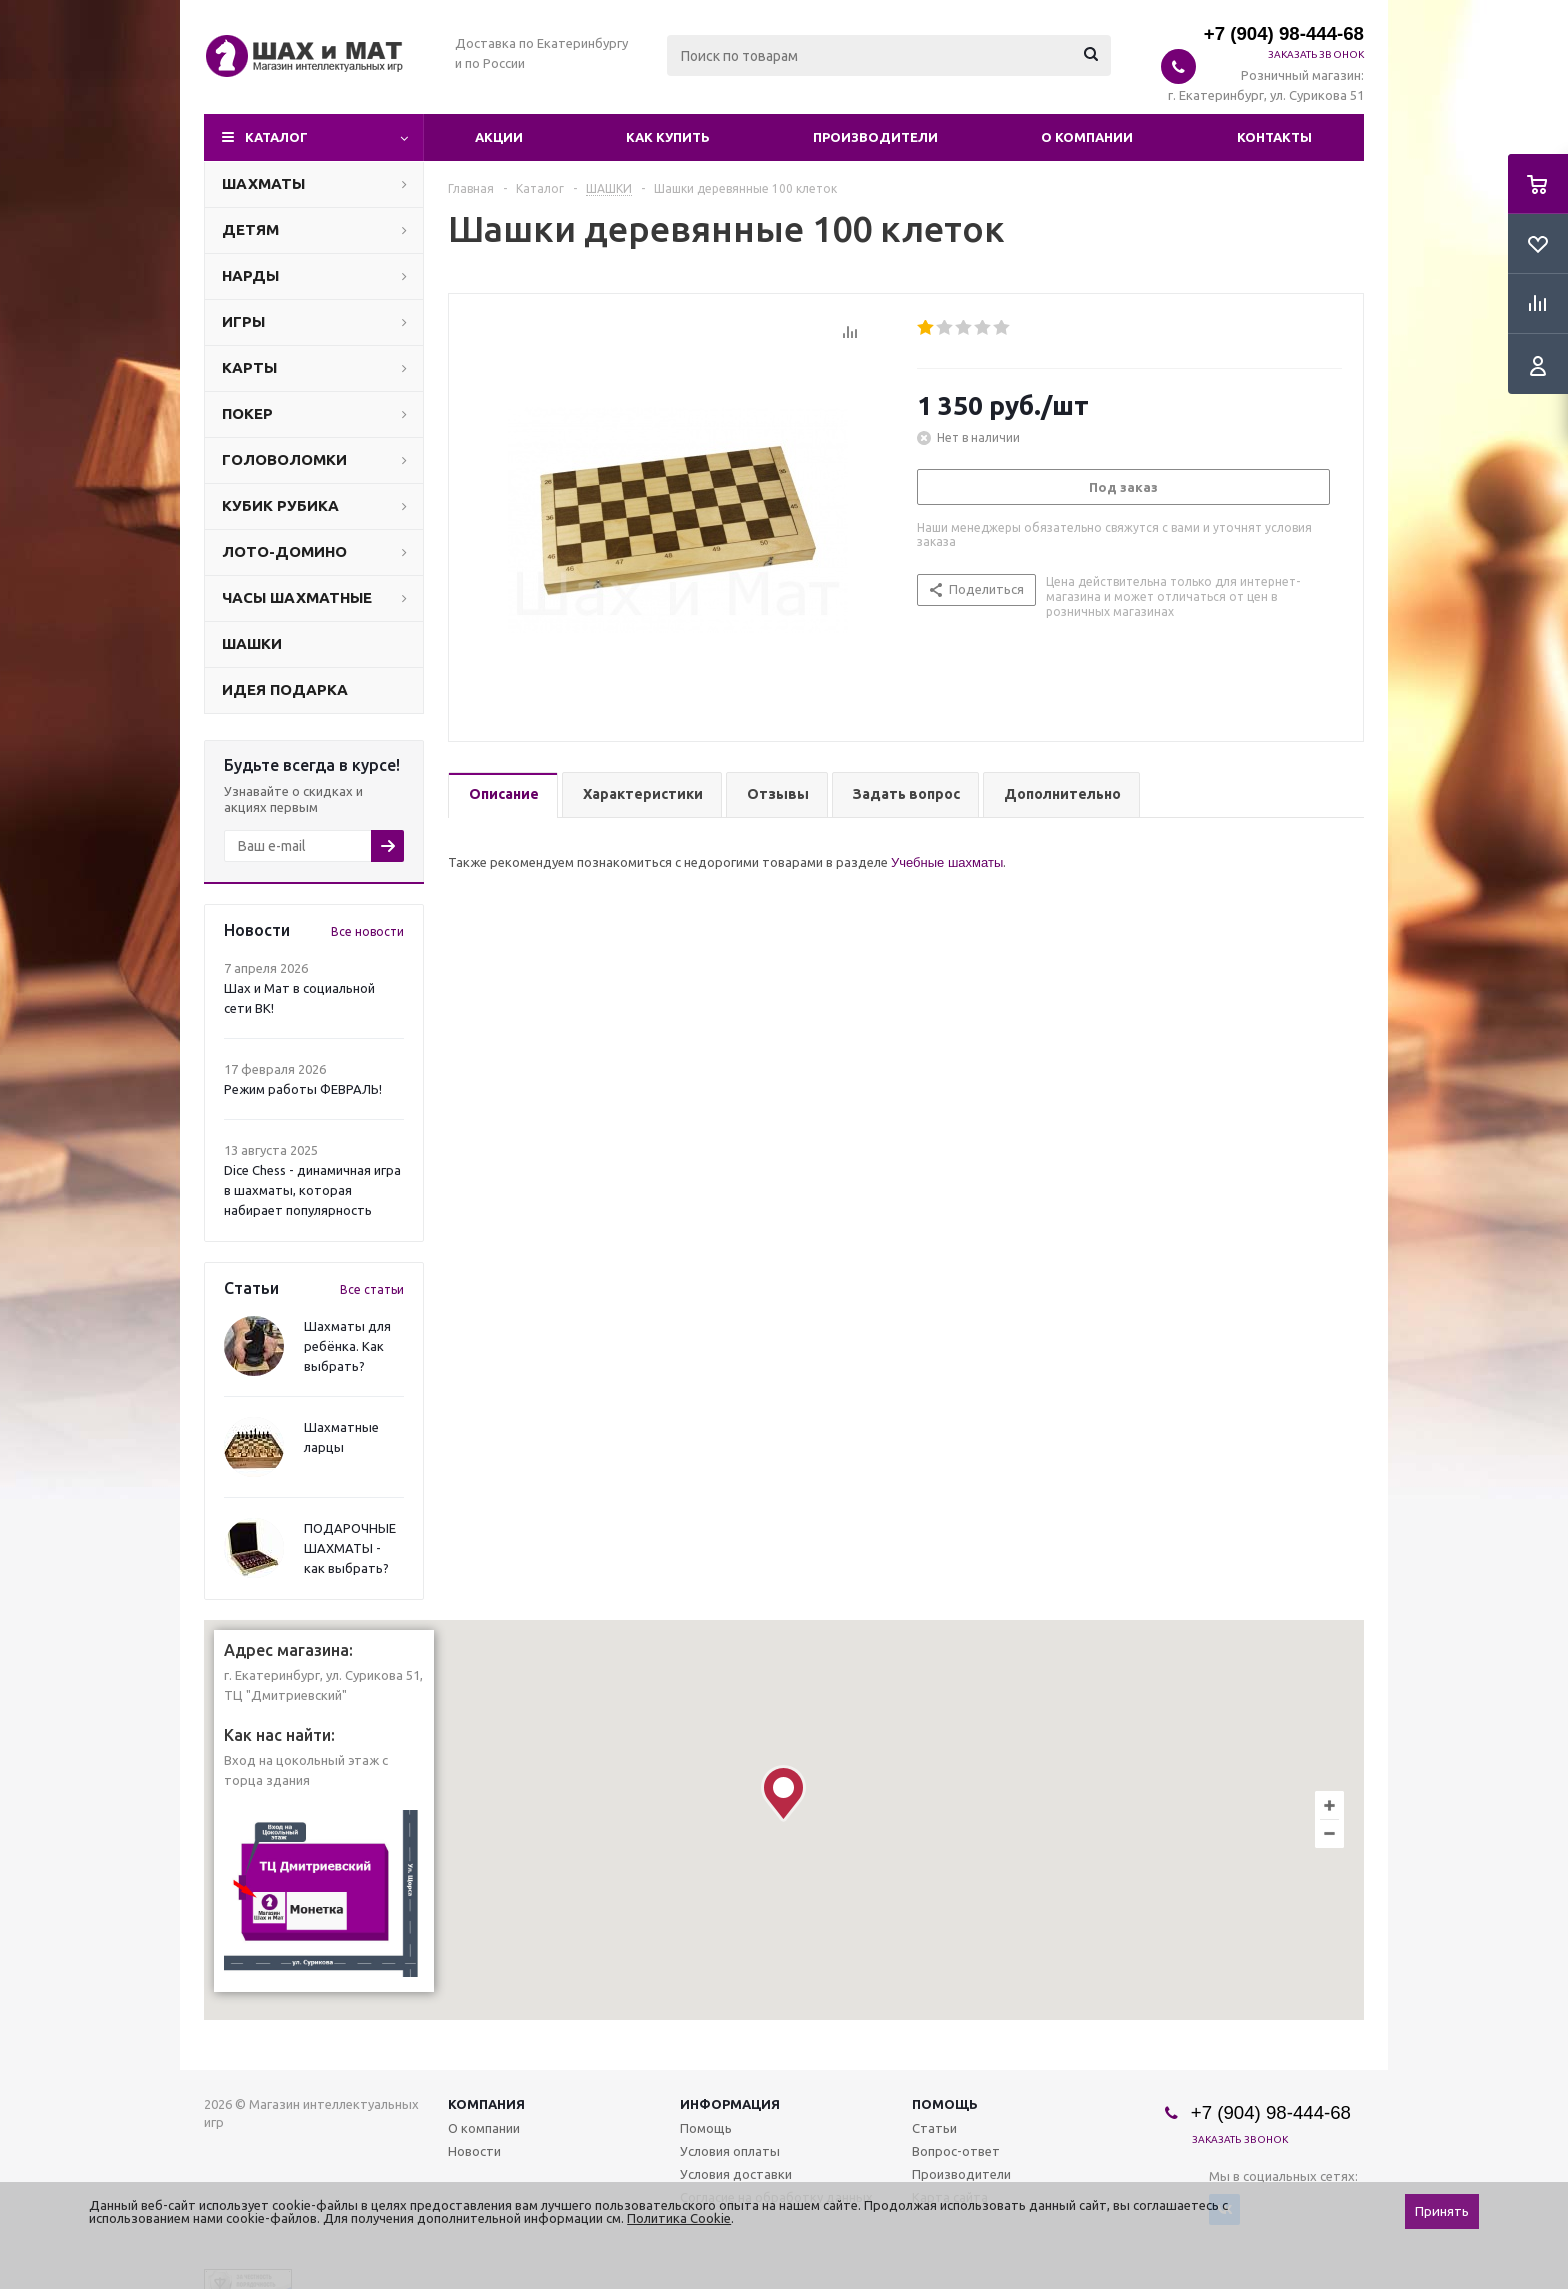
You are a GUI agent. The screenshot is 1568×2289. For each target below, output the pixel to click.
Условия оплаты (730, 2151)
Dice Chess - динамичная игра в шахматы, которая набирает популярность (312, 1190)
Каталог (276, 137)
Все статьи (372, 1289)
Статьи (934, 2128)
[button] (783, 1793)
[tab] (503, 795)
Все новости (367, 931)
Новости (474, 2151)
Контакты (1274, 137)
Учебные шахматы (947, 862)
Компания (486, 2104)
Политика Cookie (679, 2218)
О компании (1087, 137)
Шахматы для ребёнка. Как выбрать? (347, 1346)
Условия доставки (736, 2174)
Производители (875, 137)
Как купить (668, 137)
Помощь (945, 2104)
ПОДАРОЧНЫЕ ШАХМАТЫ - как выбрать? (350, 1548)
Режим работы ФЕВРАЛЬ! (303, 1089)
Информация (730, 2104)
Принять (1442, 2211)
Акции (499, 137)
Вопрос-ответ (956, 2151)
